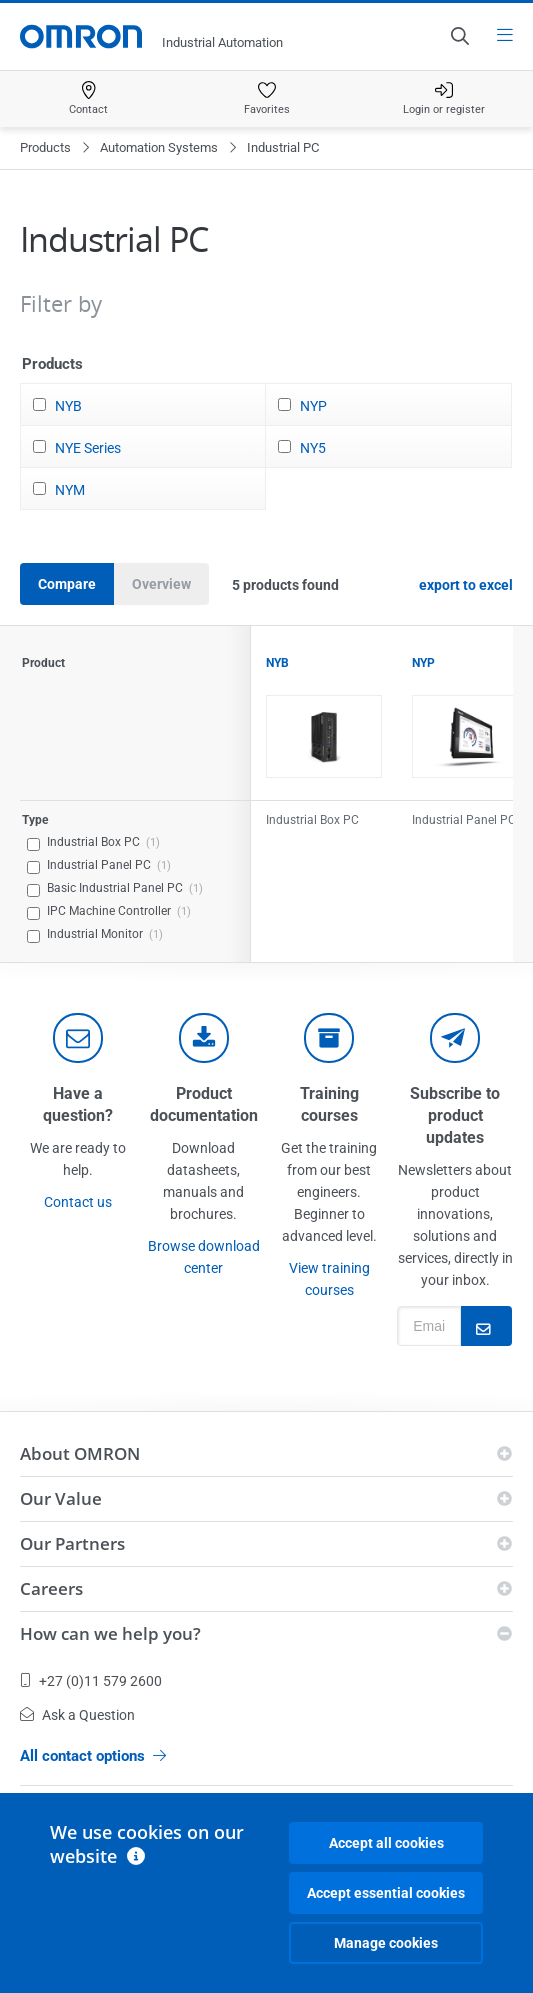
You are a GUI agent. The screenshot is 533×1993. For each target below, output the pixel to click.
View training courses (329, 1279)
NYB (68, 406)
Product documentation (204, 1104)
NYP (313, 406)
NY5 (313, 448)
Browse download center (204, 1257)
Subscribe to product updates (455, 1115)
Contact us (78, 1202)
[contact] (78, 1038)
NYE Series (88, 448)
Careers (51, 1588)
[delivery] (329, 1038)
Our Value (61, 1498)
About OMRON (80, 1453)
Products (45, 147)
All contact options (93, 1756)
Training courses (329, 1104)
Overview (161, 584)
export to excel (466, 585)
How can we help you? (110, 1633)
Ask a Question (77, 1715)
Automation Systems (159, 147)
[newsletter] (455, 1038)
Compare (67, 584)
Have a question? (78, 1104)
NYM (70, 490)
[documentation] (204, 1038)
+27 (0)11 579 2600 (91, 1681)
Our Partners (72, 1543)
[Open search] (459, 36)
